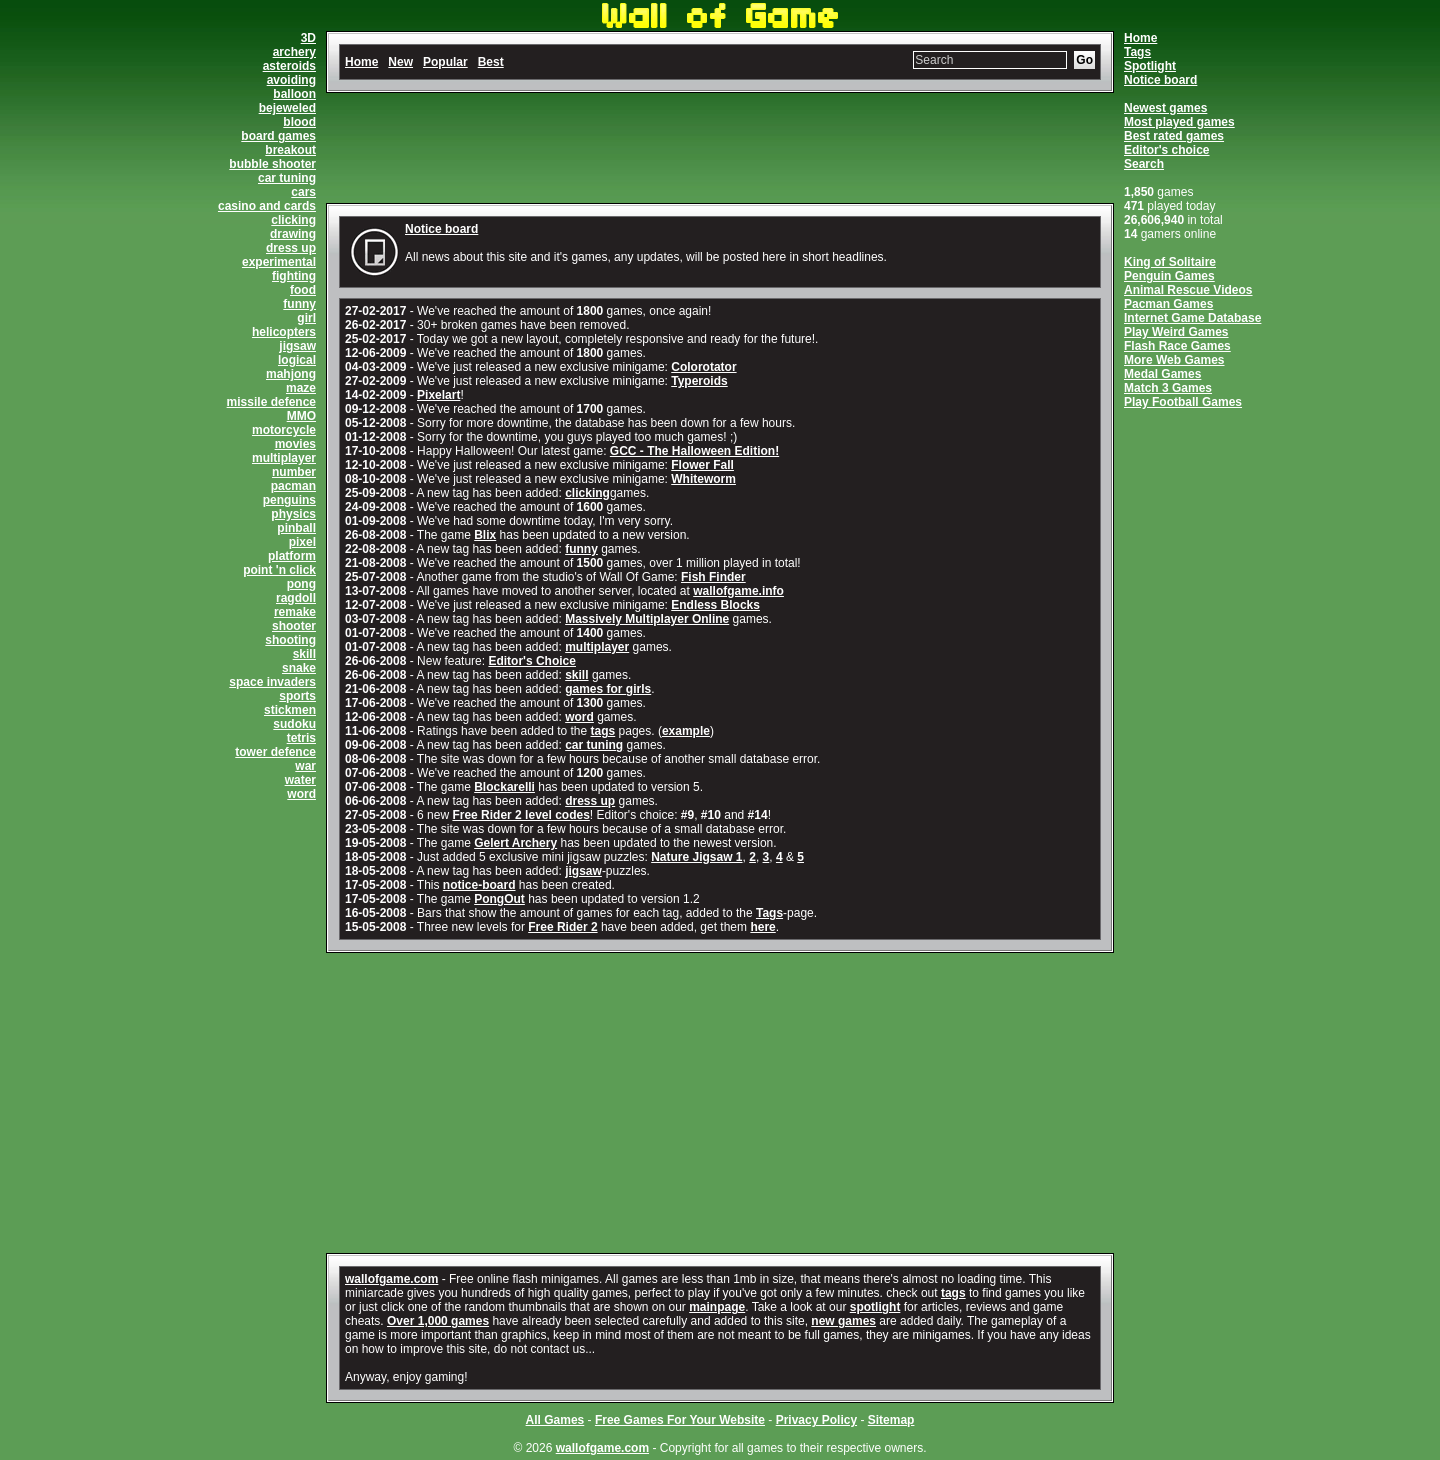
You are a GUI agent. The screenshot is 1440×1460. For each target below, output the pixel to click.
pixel (302, 542)
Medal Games (1162, 374)
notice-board (479, 885)
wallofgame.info (738, 591)
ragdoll (296, 598)
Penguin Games (1169, 276)
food (303, 290)
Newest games (1165, 108)
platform (292, 556)
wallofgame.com (391, 1279)
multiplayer (284, 458)
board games (278, 136)
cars (303, 192)
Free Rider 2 (562, 927)
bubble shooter (272, 164)
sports (297, 696)
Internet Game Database (1192, 318)
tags (603, 731)
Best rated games (1174, 136)
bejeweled (287, 108)
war (305, 766)
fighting (294, 276)
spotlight (875, 1307)
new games (843, 1321)
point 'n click (279, 570)
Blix (485, 535)
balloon (294, 94)
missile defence (271, 402)
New (400, 62)
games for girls (608, 689)
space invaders (272, 682)
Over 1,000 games (438, 1321)
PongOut (499, 899)
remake (295, 612)
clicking (293, 220)
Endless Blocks (715, 605)
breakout (290, 150)
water (300, 780)
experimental (279, 262)
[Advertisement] (720, 148)
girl (306, 318)
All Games (555, 1420)
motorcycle (284, 430)
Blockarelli (504, 787)
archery (294, 52)
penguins (289, 500)
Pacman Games (1168, 304)
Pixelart (438, 395)
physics (293, 514)
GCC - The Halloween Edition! (694, 451)
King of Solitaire (1170, 262)
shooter (294, 626)
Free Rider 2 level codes (520, 815)
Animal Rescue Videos (1188, 290)
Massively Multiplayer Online (647, 619)
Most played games (1179, 122)
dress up (291, 248)
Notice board (1160, 80)
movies (295, 444)
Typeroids (699, 381)
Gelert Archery (515, 843)
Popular (445, 62)
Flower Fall (702, 465)
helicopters (284, 332)
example (686, 731)
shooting (290, 640)
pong (301, 584)
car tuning (287, 178)
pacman (293, 486)
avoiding (291, 80)
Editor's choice (1167, 150)
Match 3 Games (1168, 388)
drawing (293, 234)
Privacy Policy (816, 1420)
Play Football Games (1183, 402)
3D (308, 38)
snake (299, 668)
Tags (1137, 52)
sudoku (294, 724)
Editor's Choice (532, 661)
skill (304, 654)
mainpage (717, 1307)
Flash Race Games (1177, 346)
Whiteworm (703, 479)
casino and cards (267, 206)
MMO (301, 416)
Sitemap (891, 1420)
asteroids (289, 66)
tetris (301, 738)
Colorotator (703, 367)
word (301, 794)
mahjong (291, 374)
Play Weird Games (1176, 332)
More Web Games (1174, 360)
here (762, 927)
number (294, 472)
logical (297, 360)
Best (491, 62)
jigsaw (297, 346)
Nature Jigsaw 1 (696, 857)
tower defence (275, 752)
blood (299, 122)
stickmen (290, 710)
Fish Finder (713, 577)
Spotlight (1150, 66)
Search (1144, 164)
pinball (296, 528)
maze (301, 388)
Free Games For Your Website (680, 1420)
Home (1140, 38)
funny (299, 304)
